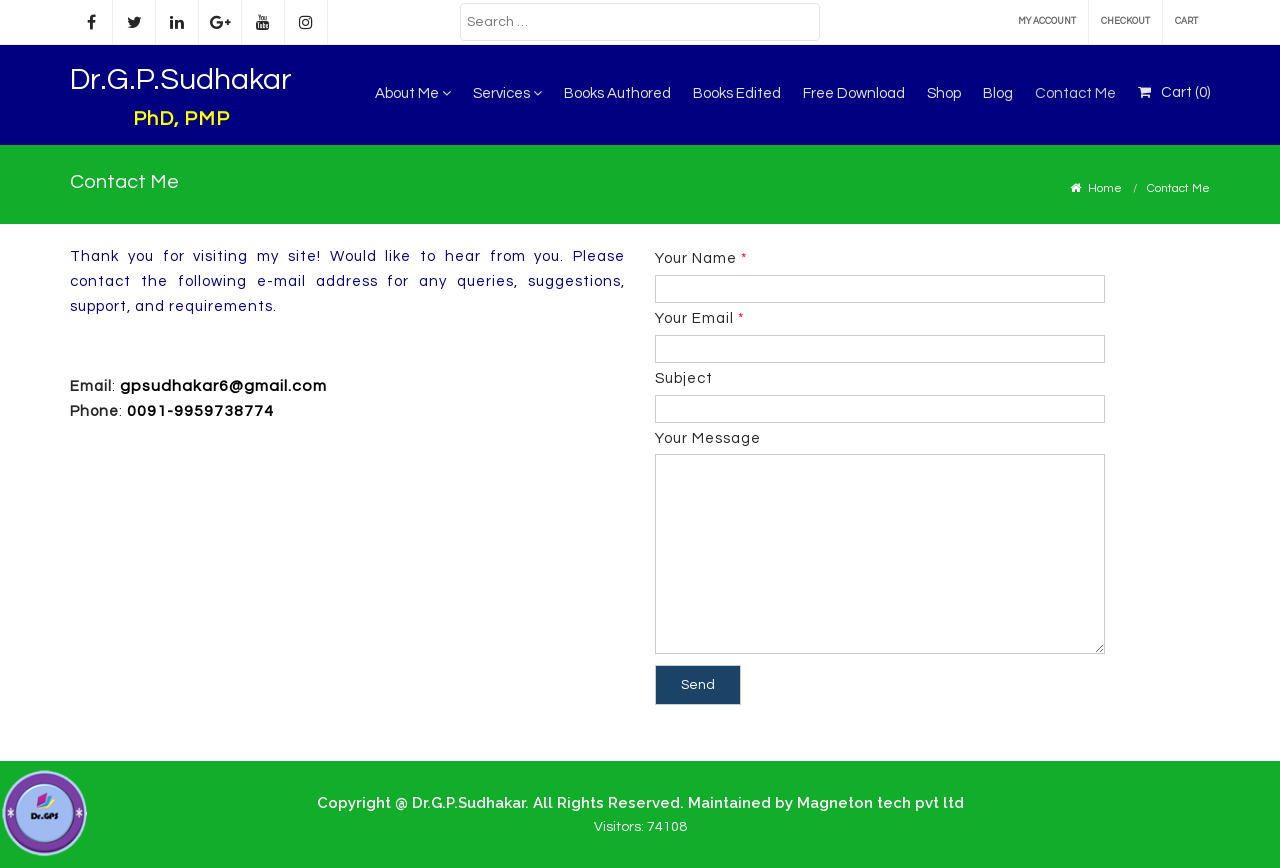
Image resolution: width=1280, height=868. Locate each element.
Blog (998, 93)
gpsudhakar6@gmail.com (223, 386)
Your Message (880, 544)
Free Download (854, 93)
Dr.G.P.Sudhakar (181, 79)
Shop (944, 93)
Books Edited (737, 93)
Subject (880, 393)
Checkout (1125, 21)
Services (507, 93)
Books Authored (617, 93)
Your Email (880, 333)
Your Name (880, 273)
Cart (1186, 21)
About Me (413, 93)
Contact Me (1075, 93)
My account (1047, 21)
